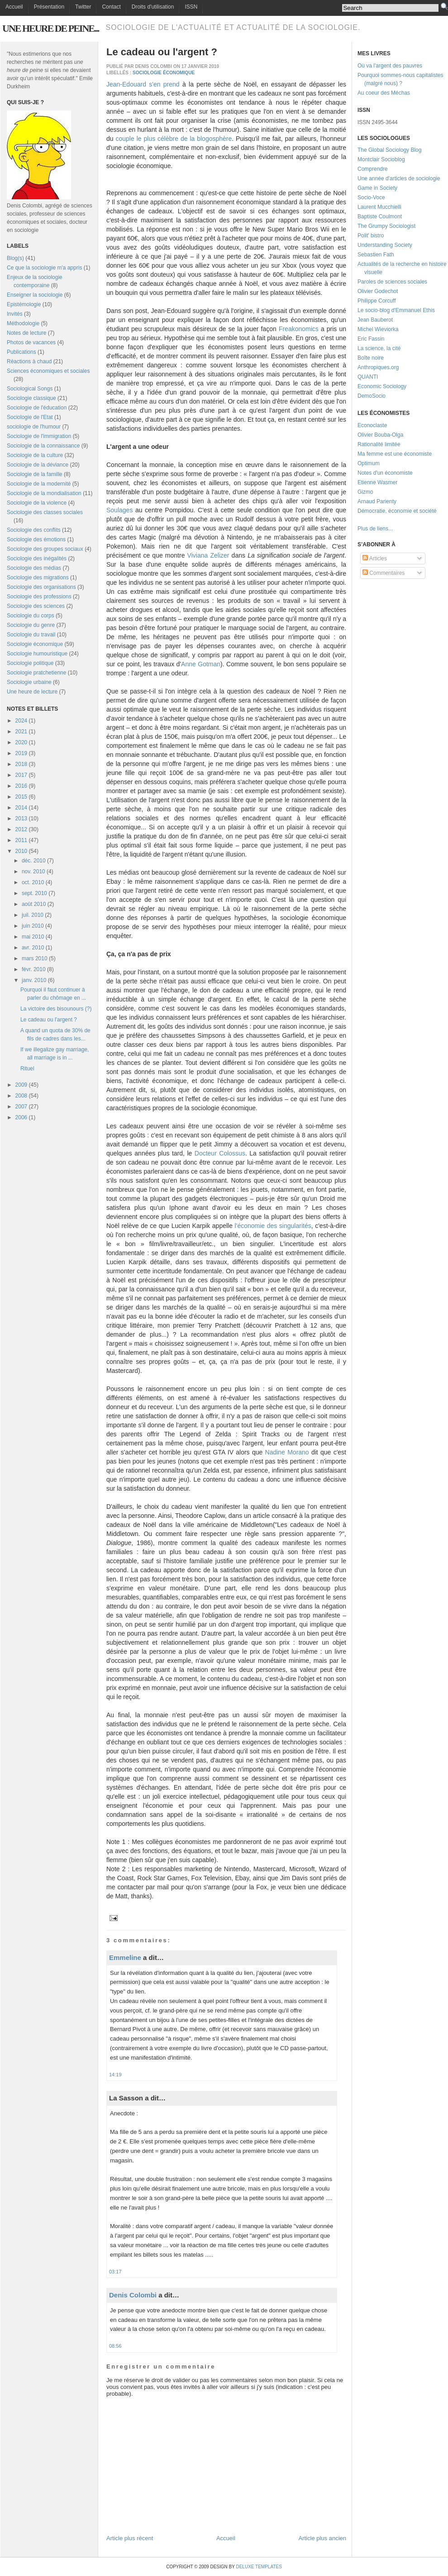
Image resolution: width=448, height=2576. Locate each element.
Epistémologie (24, 304)
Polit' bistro (370, 235)
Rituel (27, 1068)
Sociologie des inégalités (37, 558)
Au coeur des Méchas (383, 93)
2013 (21, 818)
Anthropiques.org (378, 367)
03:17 (115, 2271)
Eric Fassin (370, 339)
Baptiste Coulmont (379, 216)
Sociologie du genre (31, 625)
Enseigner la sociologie (34, 295)
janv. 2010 (34, 980)
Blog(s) (15, 258)
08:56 (115, 2346)
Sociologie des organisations (41, 587)
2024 (21, 720)
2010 (21, 851)
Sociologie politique (30, 663)
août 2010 (34, 904)
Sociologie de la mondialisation (44, 493)
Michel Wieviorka (378, 329)
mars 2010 (35, 958)
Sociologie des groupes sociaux (45, 549)
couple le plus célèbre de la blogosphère (174, 138)
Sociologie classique (31, 398)
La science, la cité (378, 348)
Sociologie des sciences (36, 606)
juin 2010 (33, 926)
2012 (21, 829)
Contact (111, 7)
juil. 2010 (32, 915)
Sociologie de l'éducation (37, 407)
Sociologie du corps (30, 615)
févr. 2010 (34, 969)
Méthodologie (23, 323)
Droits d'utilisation (153, 7)
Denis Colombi (133, 2295)
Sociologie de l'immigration (39, 436)
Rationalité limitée (378, 444)
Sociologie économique (35, 644)
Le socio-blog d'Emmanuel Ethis (396, 310)
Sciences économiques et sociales (48, 371)
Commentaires (383, 573)
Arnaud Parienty (376, 501)
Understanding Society (384, 245)
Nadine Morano (287, 1452)
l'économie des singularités (273, 1225)
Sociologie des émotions (36, 539)
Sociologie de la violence (37, 503)
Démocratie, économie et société (397, 511)
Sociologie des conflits (34, 530)
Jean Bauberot (375, 320)
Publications (21, 352)
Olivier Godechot (377, 291)
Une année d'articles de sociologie (398, 178)
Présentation (49, 7)
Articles (374, 558)
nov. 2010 (33, 871)
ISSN (191, 7)
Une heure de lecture (32, 692)
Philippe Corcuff (376, 301)
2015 (21, 797)
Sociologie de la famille (34, 474)
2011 (21, 840)
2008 (21, 1096)
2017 (21, 775)
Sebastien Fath (375, 254)
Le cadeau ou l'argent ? (48, 1019)
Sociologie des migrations (38, 577)
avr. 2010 (33, 947)
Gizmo (365, 492)
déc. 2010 (34, 860)
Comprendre (372, 169)
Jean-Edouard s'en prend (143, 84)
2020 (21, 742)
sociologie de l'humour (34, 427)
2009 (21, 1085)
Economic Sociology (381, 386)
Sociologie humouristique (37, 653)
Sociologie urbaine (29, 682)
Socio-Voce (371, 197)
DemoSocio (371, 396)
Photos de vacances (31, 342)
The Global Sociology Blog (389, 150)
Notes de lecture (26, 333)
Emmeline (125, 1957)
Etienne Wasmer (377, 482)
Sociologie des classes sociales (45, 512)
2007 (21, 1106)
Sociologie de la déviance (37, 465)
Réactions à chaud (29, 361)
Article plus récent (129, 2538)
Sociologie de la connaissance (43, 446)
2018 (21, 764)
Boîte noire (370, 358)
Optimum (368, 463)
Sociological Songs (29, 388)
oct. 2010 (33, 882)
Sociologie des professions (39, 596)
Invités (15, 314)
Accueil (14, 7)
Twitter (83, 7)
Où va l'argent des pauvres (389, 66)
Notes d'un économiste (385, 473)
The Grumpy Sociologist (386, 226)
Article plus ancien (323, 2538)
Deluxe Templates (258, 2566)
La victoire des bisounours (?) (55, 1009)
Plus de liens (372, 528)
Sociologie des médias (34, 568)
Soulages (119, 510)
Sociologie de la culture (35, 455)
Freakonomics (300, 328)
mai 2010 (33, 937)
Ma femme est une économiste (394, 454)
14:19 (115, 2074)
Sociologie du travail (31, 634)
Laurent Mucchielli (379, 207)
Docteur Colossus (220, 1153)
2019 (21, 753)
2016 (21, 786)
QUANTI (367, 377)
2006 (21, 1117)
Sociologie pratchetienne (36, 672)
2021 (21, 731)
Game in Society (377, 188)
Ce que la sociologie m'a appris (44, 268)
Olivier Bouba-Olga (380, 435)
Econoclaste (372, 425)
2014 (21, 807)
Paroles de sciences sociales (392, 282)
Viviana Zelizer (208, 555)
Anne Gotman (200, 664)
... (390, 528)
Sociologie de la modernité (39, 484)
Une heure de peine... (50, 28)
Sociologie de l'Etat (30, 417)
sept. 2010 (34, 893)
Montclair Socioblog (381, 159)
